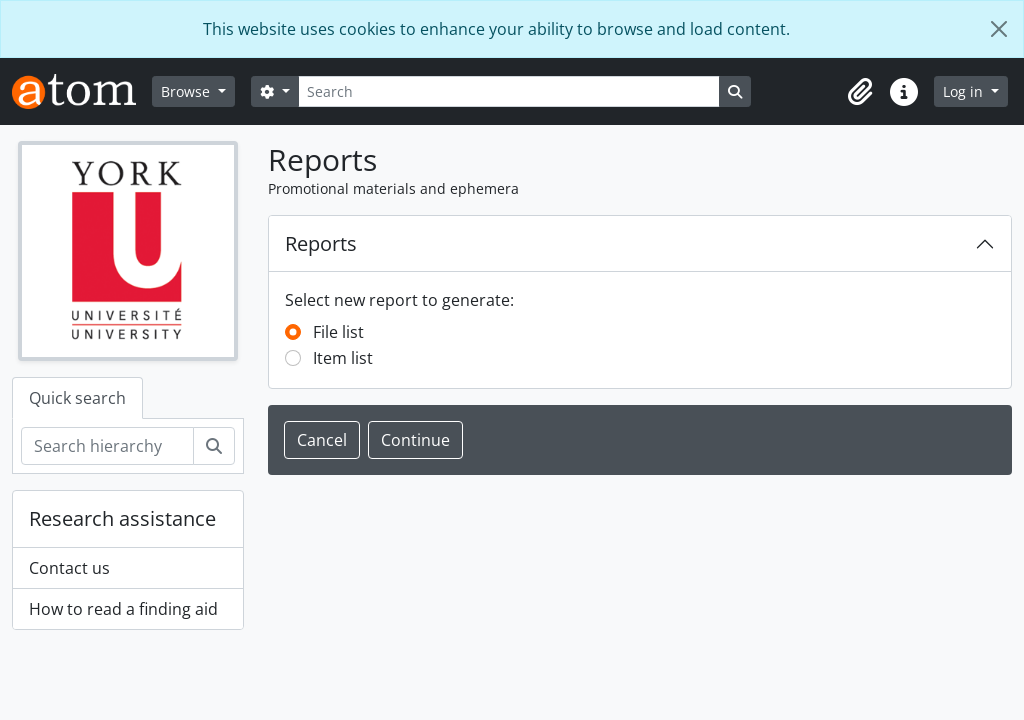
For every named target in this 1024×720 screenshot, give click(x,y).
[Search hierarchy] (107, 446)
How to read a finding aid (123, 609)
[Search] (509, 91)
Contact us (69, 568)
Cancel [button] (322, 440)
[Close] (999, 29)
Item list (343, 358)
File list (338, 332)
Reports (321, 243)
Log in (965, 91)
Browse (187, 91)
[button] (860, 92)
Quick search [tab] (77, 398)
